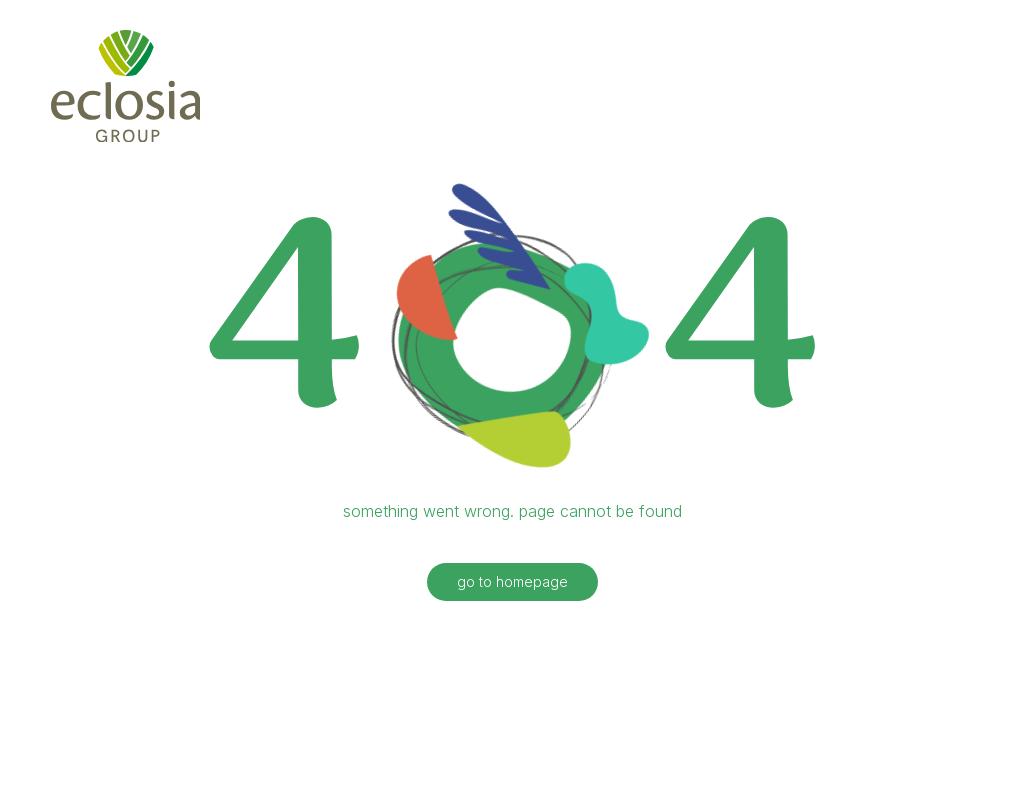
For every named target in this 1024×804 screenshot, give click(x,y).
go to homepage (512, 574)
